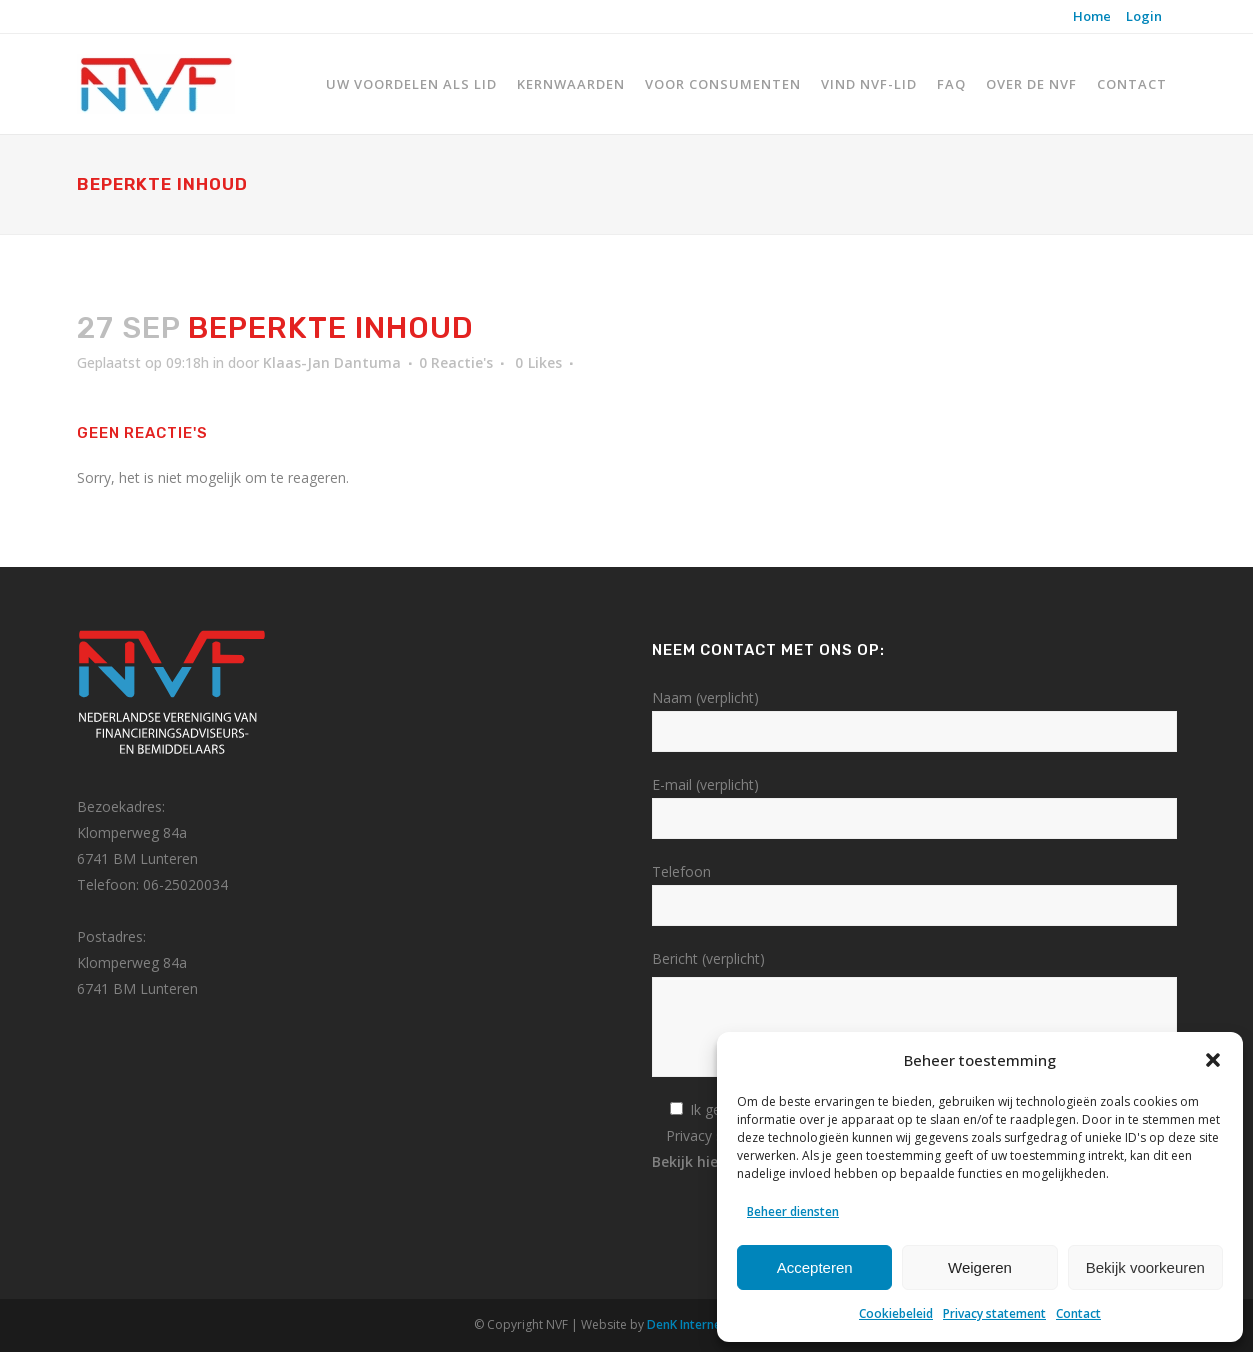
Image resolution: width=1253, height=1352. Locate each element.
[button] (1213, 1060)
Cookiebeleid (896, 1313)
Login (1144, 16)
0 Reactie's (456, 362)
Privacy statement (994, 1313)
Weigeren (980, 1267)
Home (1092, 16)
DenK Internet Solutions (715, 1324)
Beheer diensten (793, 1211)
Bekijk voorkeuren (1145, 1267)
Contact (1078, 1313)
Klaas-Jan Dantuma (332, 362)
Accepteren (815, 1267)
